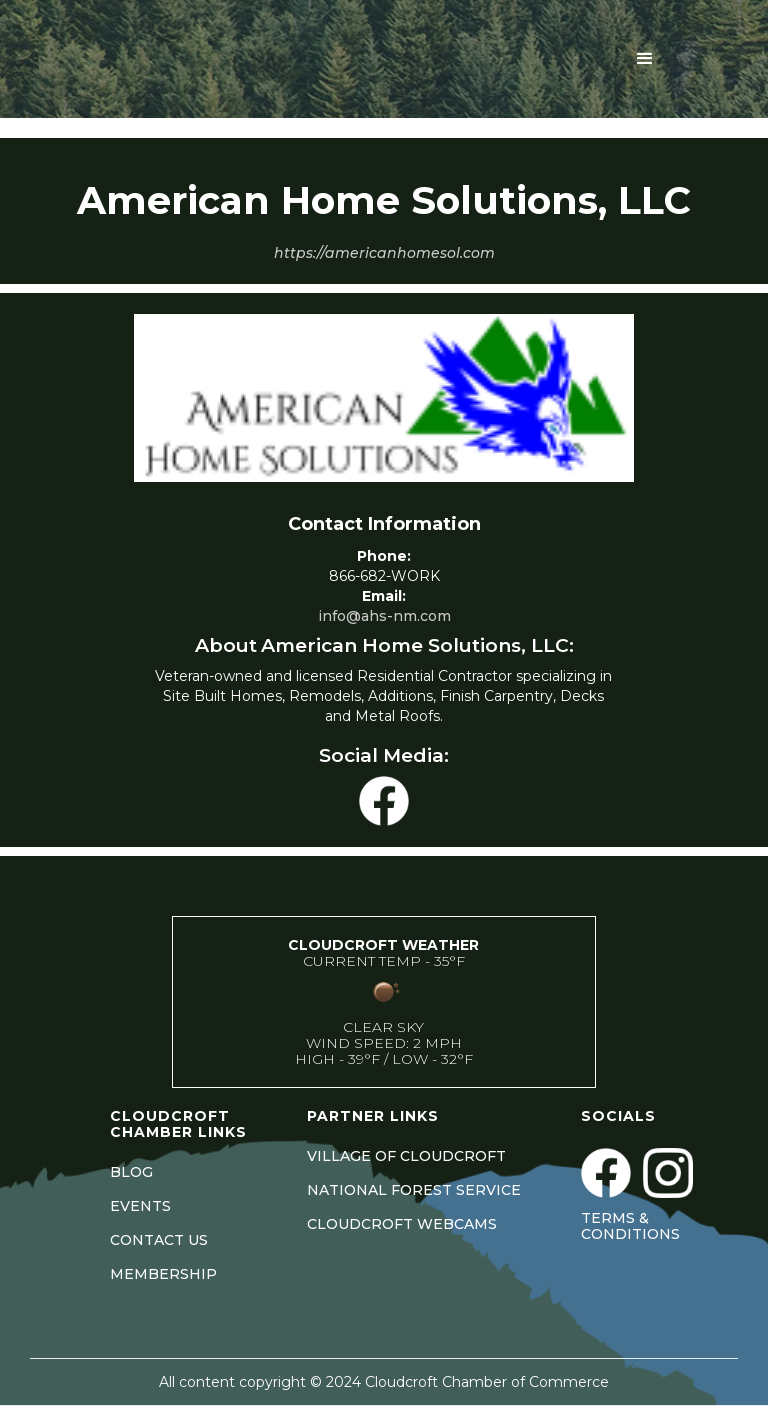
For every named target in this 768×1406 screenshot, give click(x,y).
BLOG (131, 1172)
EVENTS (140, 1206)
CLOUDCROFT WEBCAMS (402, 1224)
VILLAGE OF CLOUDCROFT (406, 1156)
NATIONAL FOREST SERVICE (414, 1190)
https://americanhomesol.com (384, 253)
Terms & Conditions (630, 1226)
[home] (218, 59)
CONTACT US (159, 1240)
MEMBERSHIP (163, 1274)
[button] (645, 59)
